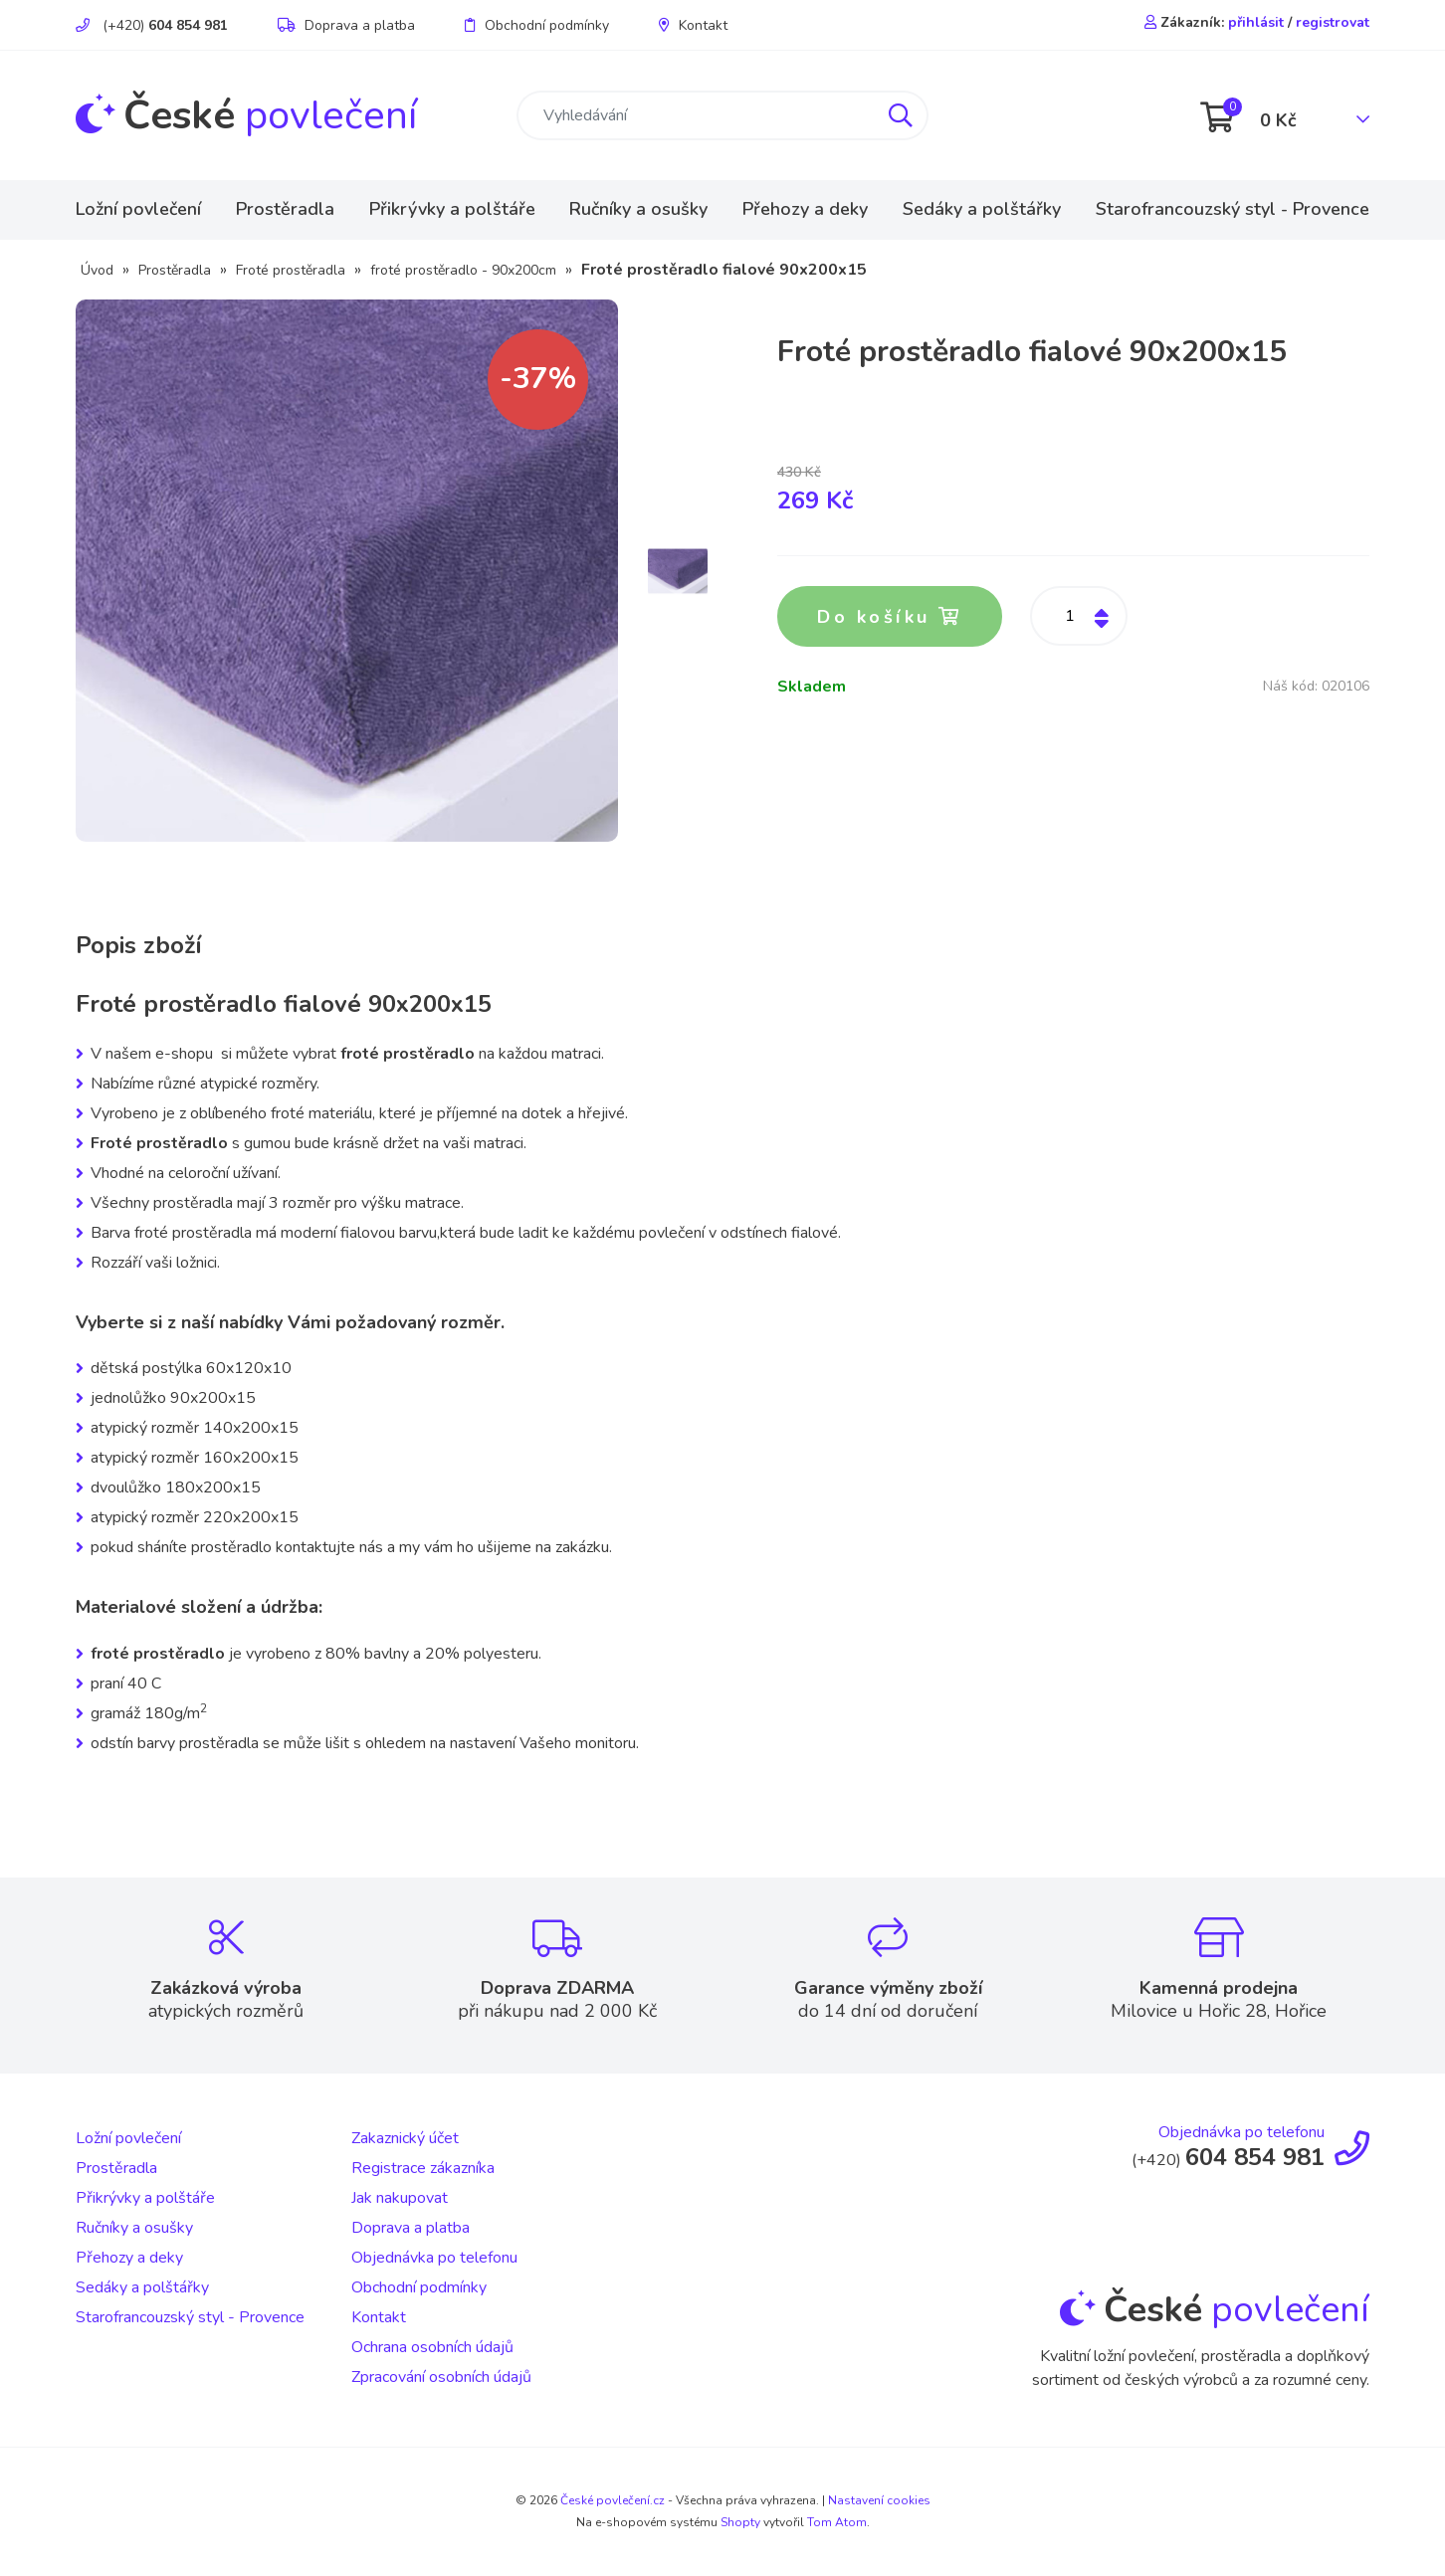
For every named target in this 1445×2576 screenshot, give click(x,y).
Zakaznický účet (405, 2138)
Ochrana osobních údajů (432, 2347)
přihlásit (1256, 22)
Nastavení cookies (879, 2500)
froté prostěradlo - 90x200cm (463, 270)
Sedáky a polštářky (982, 209)
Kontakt (693, 25)
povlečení (246, 115)
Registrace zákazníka (423, 2168)
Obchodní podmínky (537, 25)
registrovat (1332, 22)
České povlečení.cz (612, 2500)
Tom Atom (837, 2522)
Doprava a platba (346, 25)
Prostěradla (285, 209)
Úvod (97, 270)
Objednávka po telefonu (434, 2258)
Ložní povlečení (138, 209)
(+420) (152, 25)
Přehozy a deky (805, 209)
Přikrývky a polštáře (452, 209)
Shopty (740, 2522)
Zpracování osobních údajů (441, 2377)
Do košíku (892, 618)
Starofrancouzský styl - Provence (1232, 209)
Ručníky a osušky (638, 209)
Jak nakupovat (399, 2198)
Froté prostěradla (290, 270)
